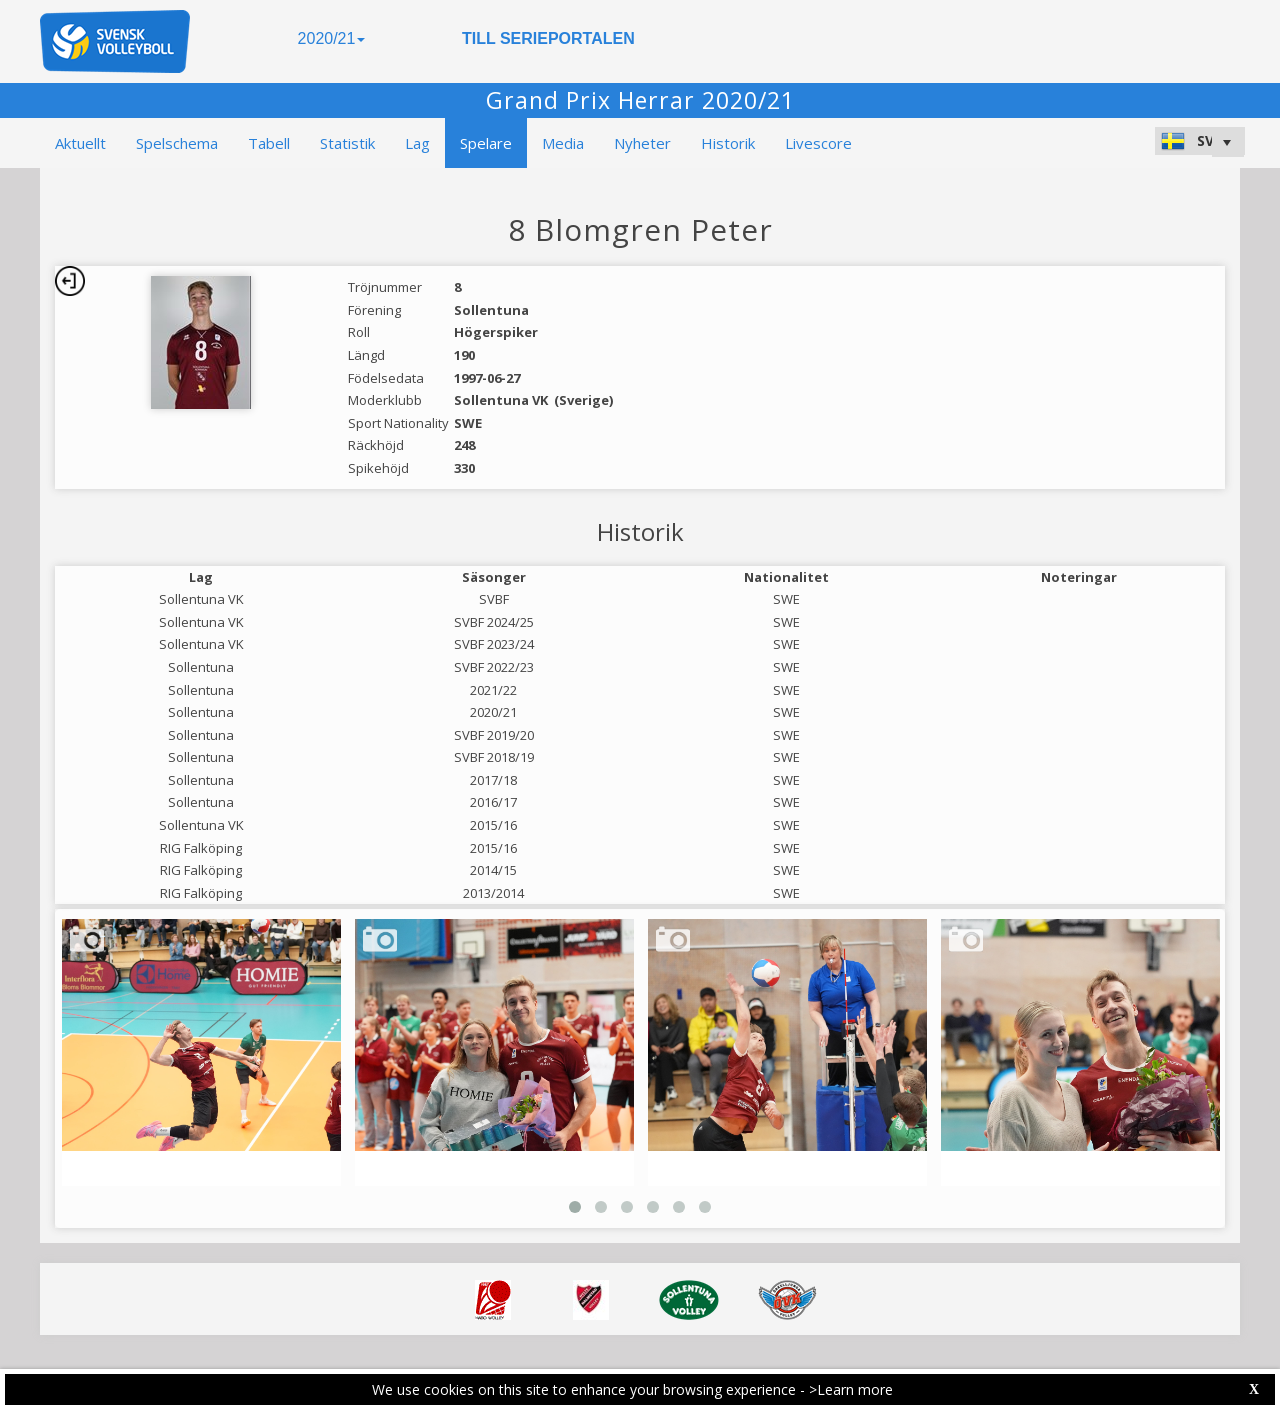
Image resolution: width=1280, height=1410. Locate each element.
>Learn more (851, 1389)
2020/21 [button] (332, 38)
